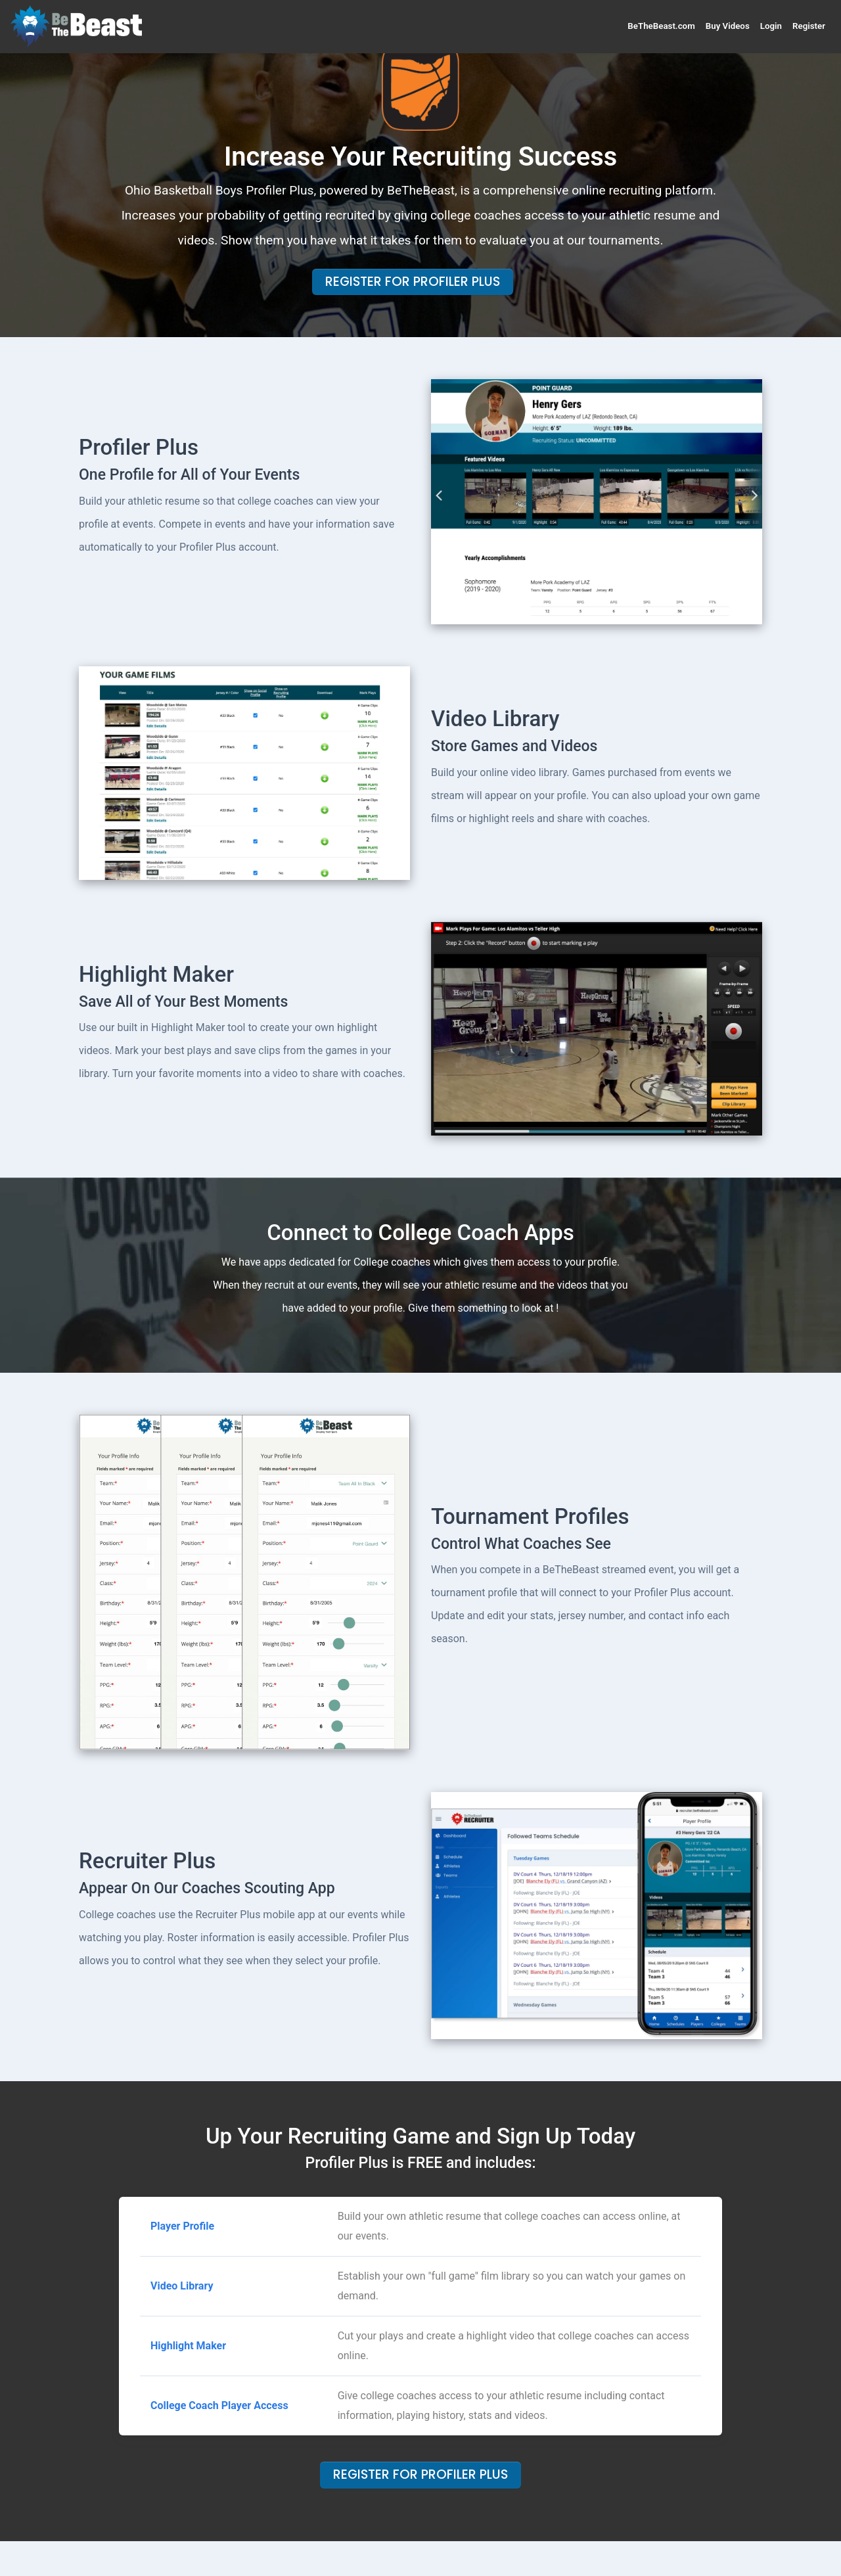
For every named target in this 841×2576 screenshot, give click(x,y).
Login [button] (771, 26)
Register (808, 26)
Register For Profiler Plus (412, 281)
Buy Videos (728, 26)
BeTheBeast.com (660, 26)
